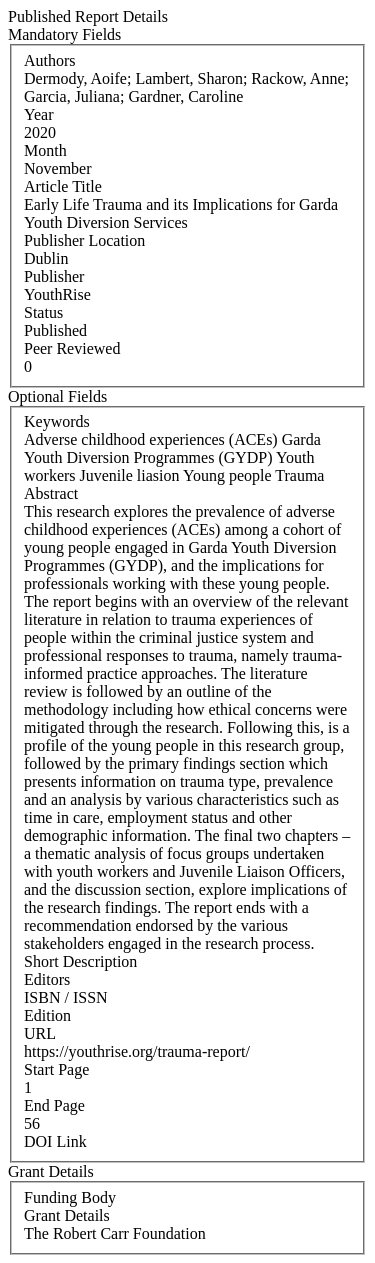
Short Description (80, 961)
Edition (47, 1015)
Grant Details (67, 1215)
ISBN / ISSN (66, 997)
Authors (50, 60)
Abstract (51, 493)
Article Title (63, 186)
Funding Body (70, 1197)
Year (38, 114)
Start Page (56, 1069)
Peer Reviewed (72, 348)
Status (43, 312)
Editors (47, 979)
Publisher (54, 276)
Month (45, 150)
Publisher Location (84, 240)
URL (40, 1033)
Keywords (57, 421)
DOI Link (55, 1141)
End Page (54, 1105)
